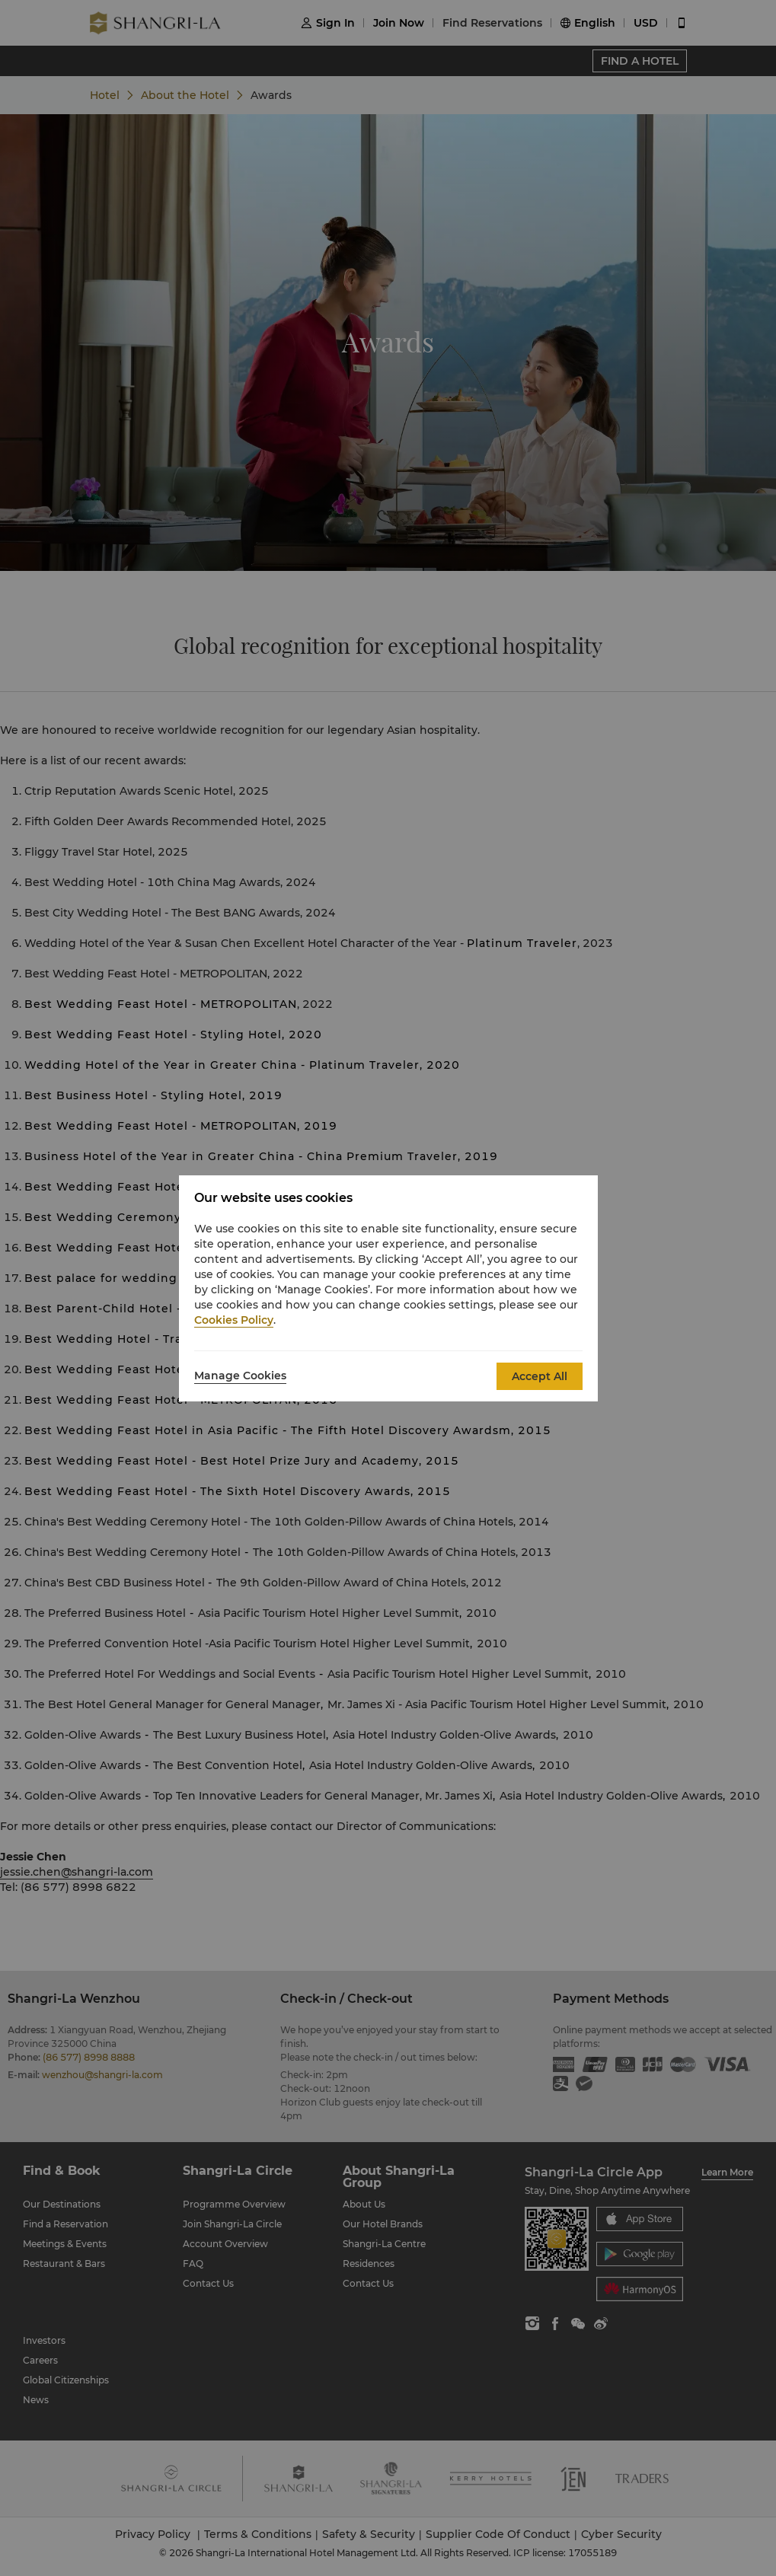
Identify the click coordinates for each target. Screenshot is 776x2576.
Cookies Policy (233, 1320)
